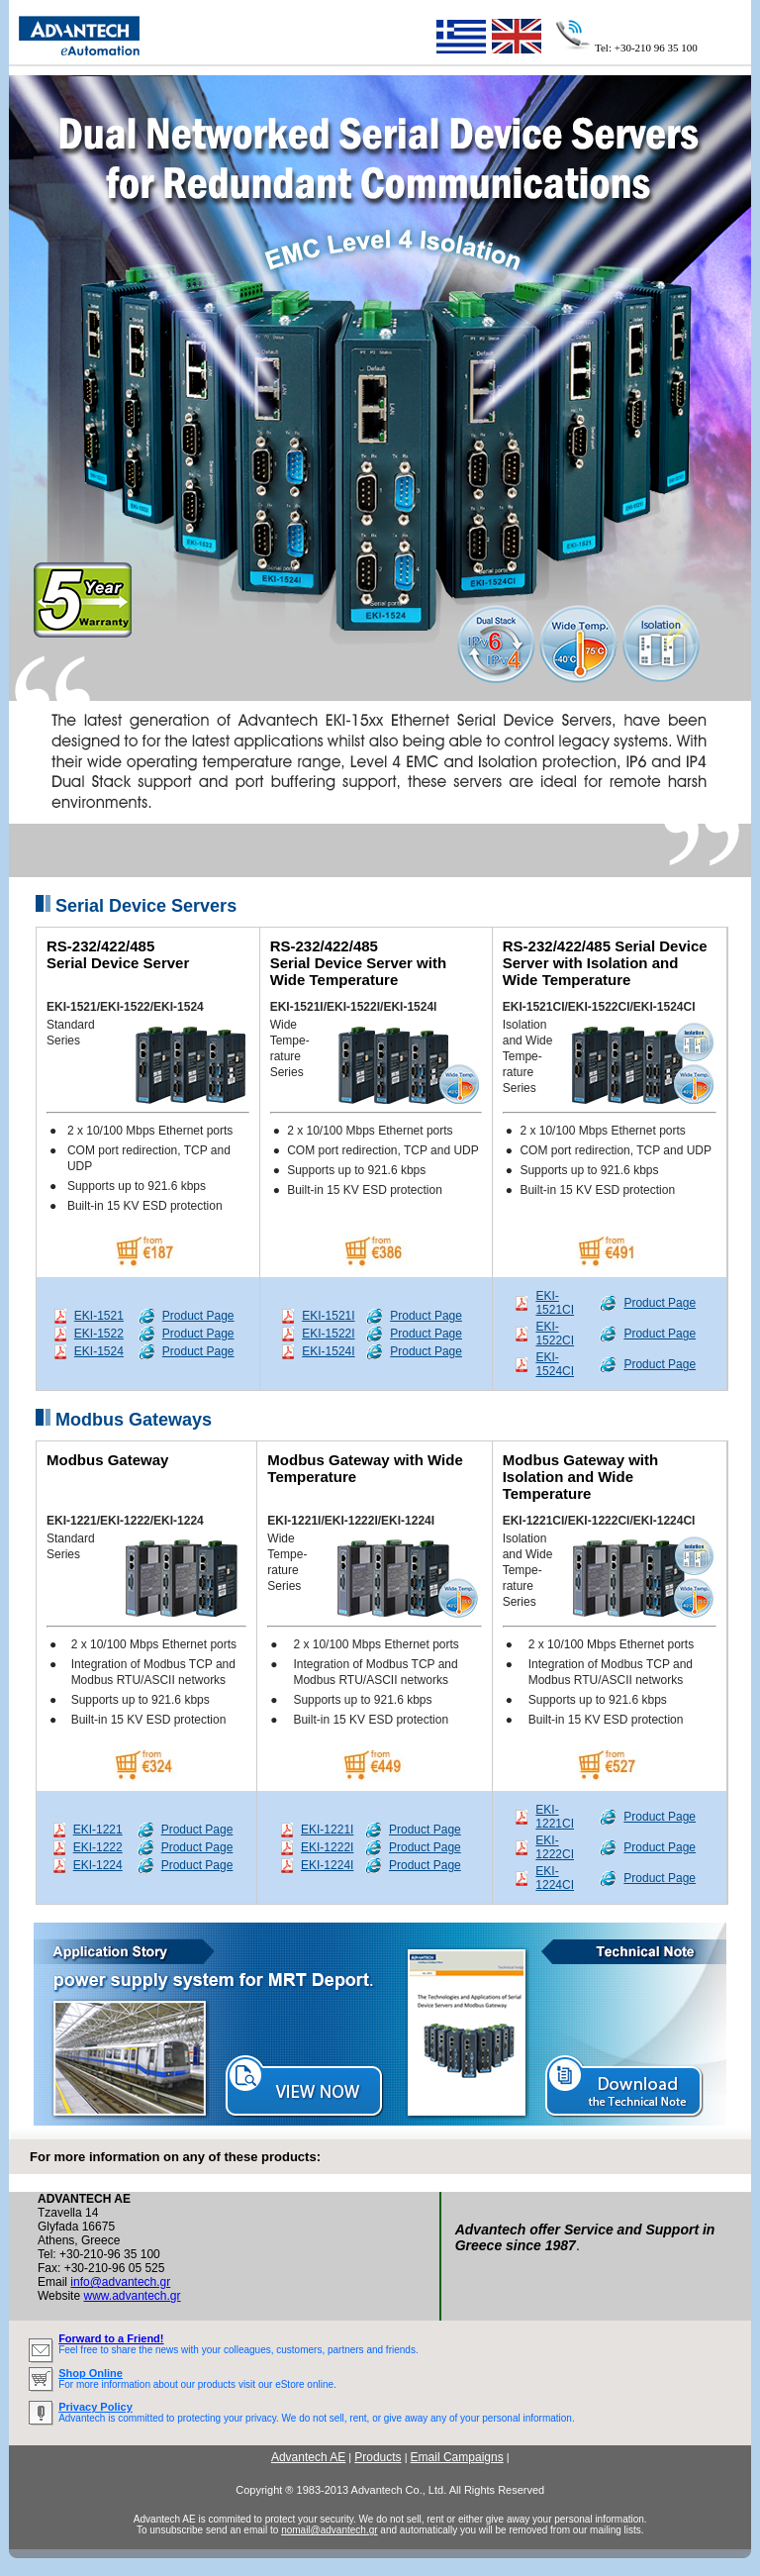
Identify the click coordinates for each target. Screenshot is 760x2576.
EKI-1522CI (554, 1333)
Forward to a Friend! (110, 2338)
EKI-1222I (327, 1847)
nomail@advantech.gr (329, 2530)
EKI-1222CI (554, 1847)
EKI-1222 (98, 1847)
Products (377, 2457)
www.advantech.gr (131, 2296)
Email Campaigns (457, 2457)
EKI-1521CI (554, 1303)
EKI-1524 (99, 1351)
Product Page (198, 1316)
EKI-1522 (99, 1333)
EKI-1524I (328, 1351)
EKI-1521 (99, 1316)
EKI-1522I (328, 1333)
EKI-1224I (327, 1865)
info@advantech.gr (120, 2282)
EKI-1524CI (554, 1364)
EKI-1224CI (554, 1878)
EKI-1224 (98, 1865)
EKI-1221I (327, 1829)
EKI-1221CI (554, 1817)
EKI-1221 (98, 1829)
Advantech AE (308, 2457)
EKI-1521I (328, 1316)
